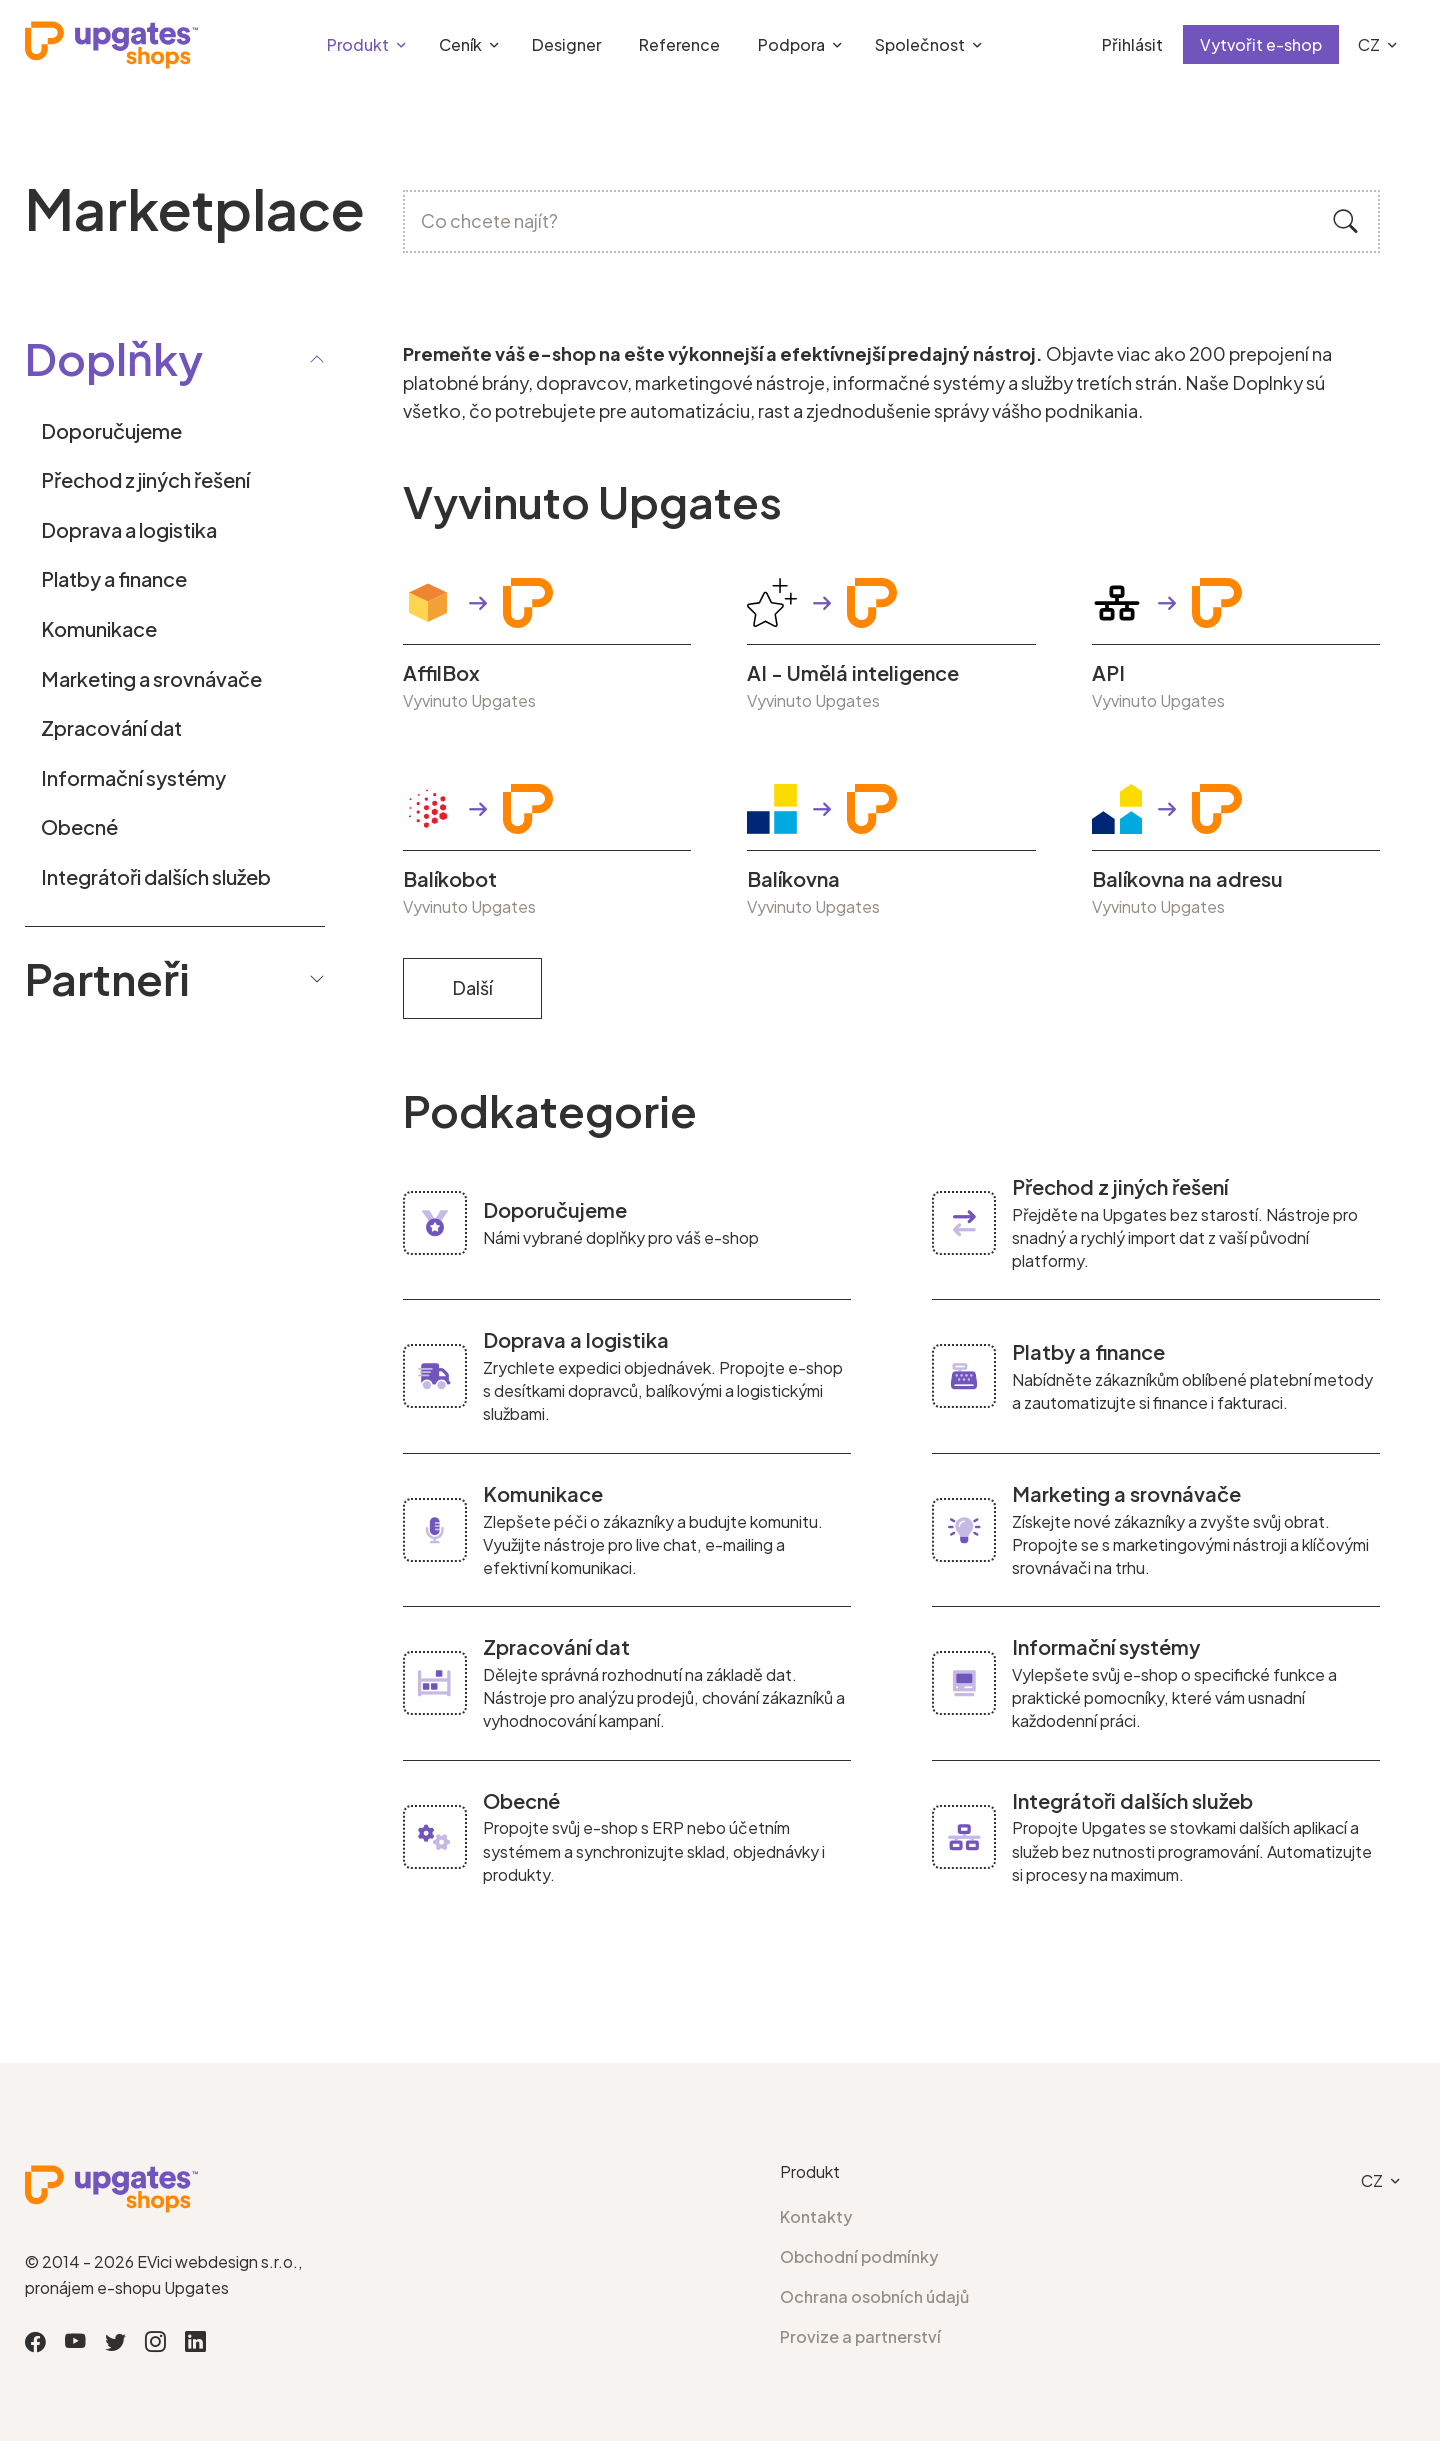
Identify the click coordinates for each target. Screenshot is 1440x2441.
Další (472, 987)
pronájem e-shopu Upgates (127, 2287)
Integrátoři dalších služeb (156, 876)
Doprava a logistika (129, 529)
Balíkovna (793, 879)
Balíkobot (450, 879)
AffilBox (441, 673)
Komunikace (99, 628)
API (1108, 673)
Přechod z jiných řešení (145, 479)
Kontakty (816, 2216)
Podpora (791, 44)
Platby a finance (114, 578)
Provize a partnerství (860, 2336)
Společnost (920, 44)
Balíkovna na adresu (1187, 879)
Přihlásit (1132, 44)
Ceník (460, 44)
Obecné (79, 826)
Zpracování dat (111, 727)
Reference (679, 44)
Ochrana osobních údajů (874, 2296)
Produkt (358, 44)
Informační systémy (133, 777)
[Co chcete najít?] (892, 221)
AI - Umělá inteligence (853, 673)
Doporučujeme (111, 430)
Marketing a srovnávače (151, 678)
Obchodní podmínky (859, 2256)
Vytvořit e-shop (1261, 44)
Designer (566, 44)
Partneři (175, 978)
